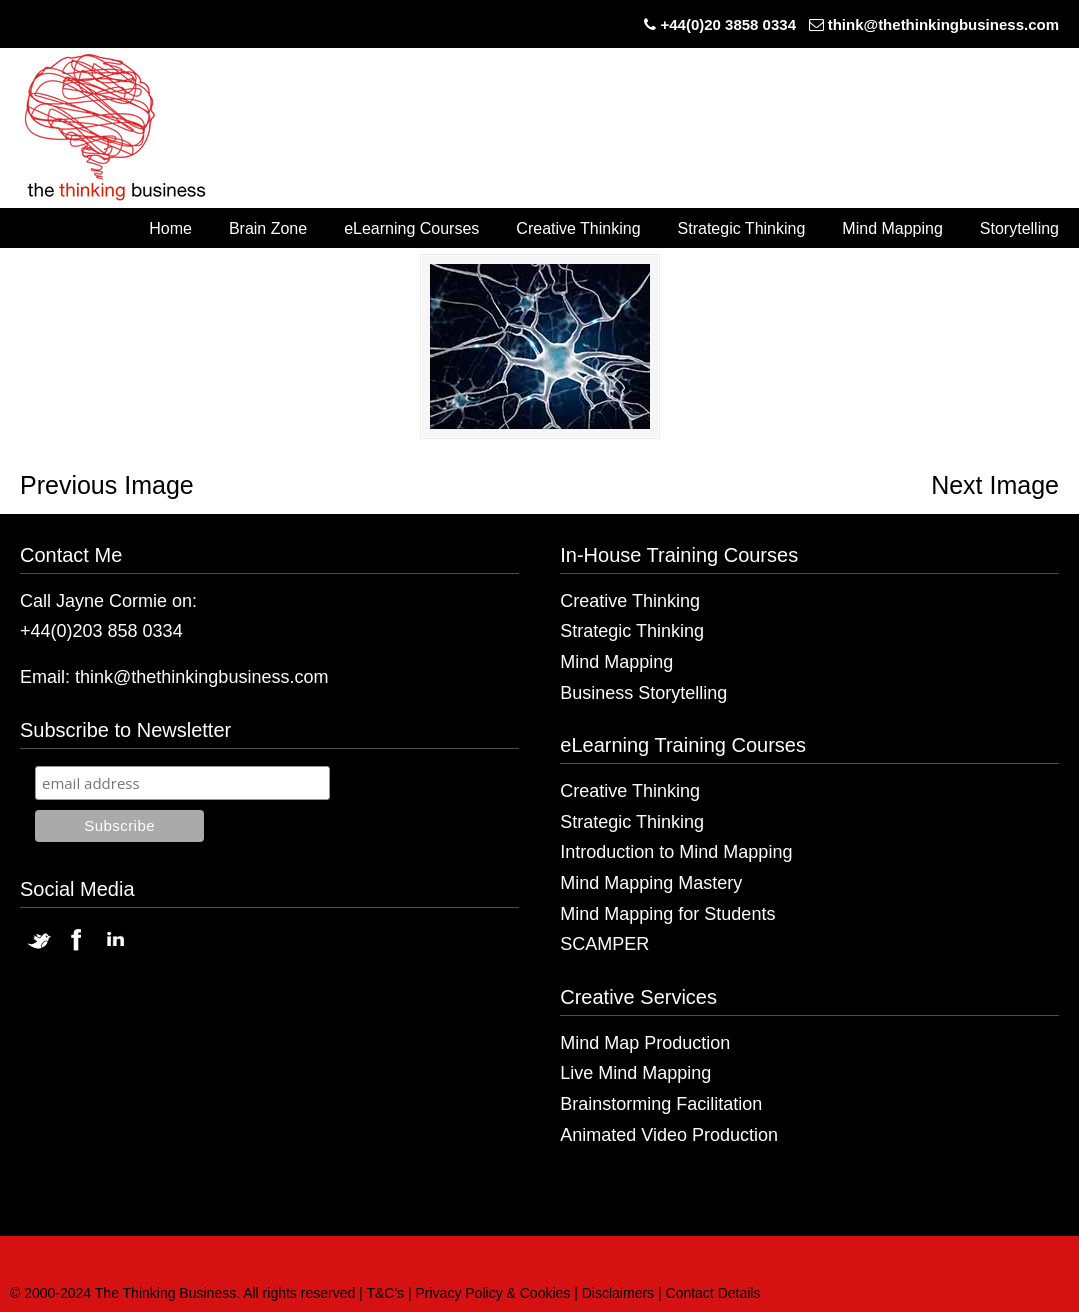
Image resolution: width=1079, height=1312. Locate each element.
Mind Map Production (645, 1043)
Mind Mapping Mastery (651, 883)
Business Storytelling (643, 693)
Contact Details (713, 1293)
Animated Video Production (669, 1135)
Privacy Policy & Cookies (493, 1293)
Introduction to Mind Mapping (676, 852)
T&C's (385, 1293)
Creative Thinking (630, 601)
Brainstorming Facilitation (661, 1104)
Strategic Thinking (632, 631)
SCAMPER (604, 944)
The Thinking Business (125, 129)
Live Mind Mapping (635, 1073)
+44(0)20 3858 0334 (728, 24)
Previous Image (107, 485)
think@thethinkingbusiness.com (943, 24)
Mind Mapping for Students (667, 914)
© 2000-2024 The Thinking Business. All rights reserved (182, 1293)
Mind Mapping (616, 662)
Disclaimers (618, 1293)
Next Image (995, 485)
